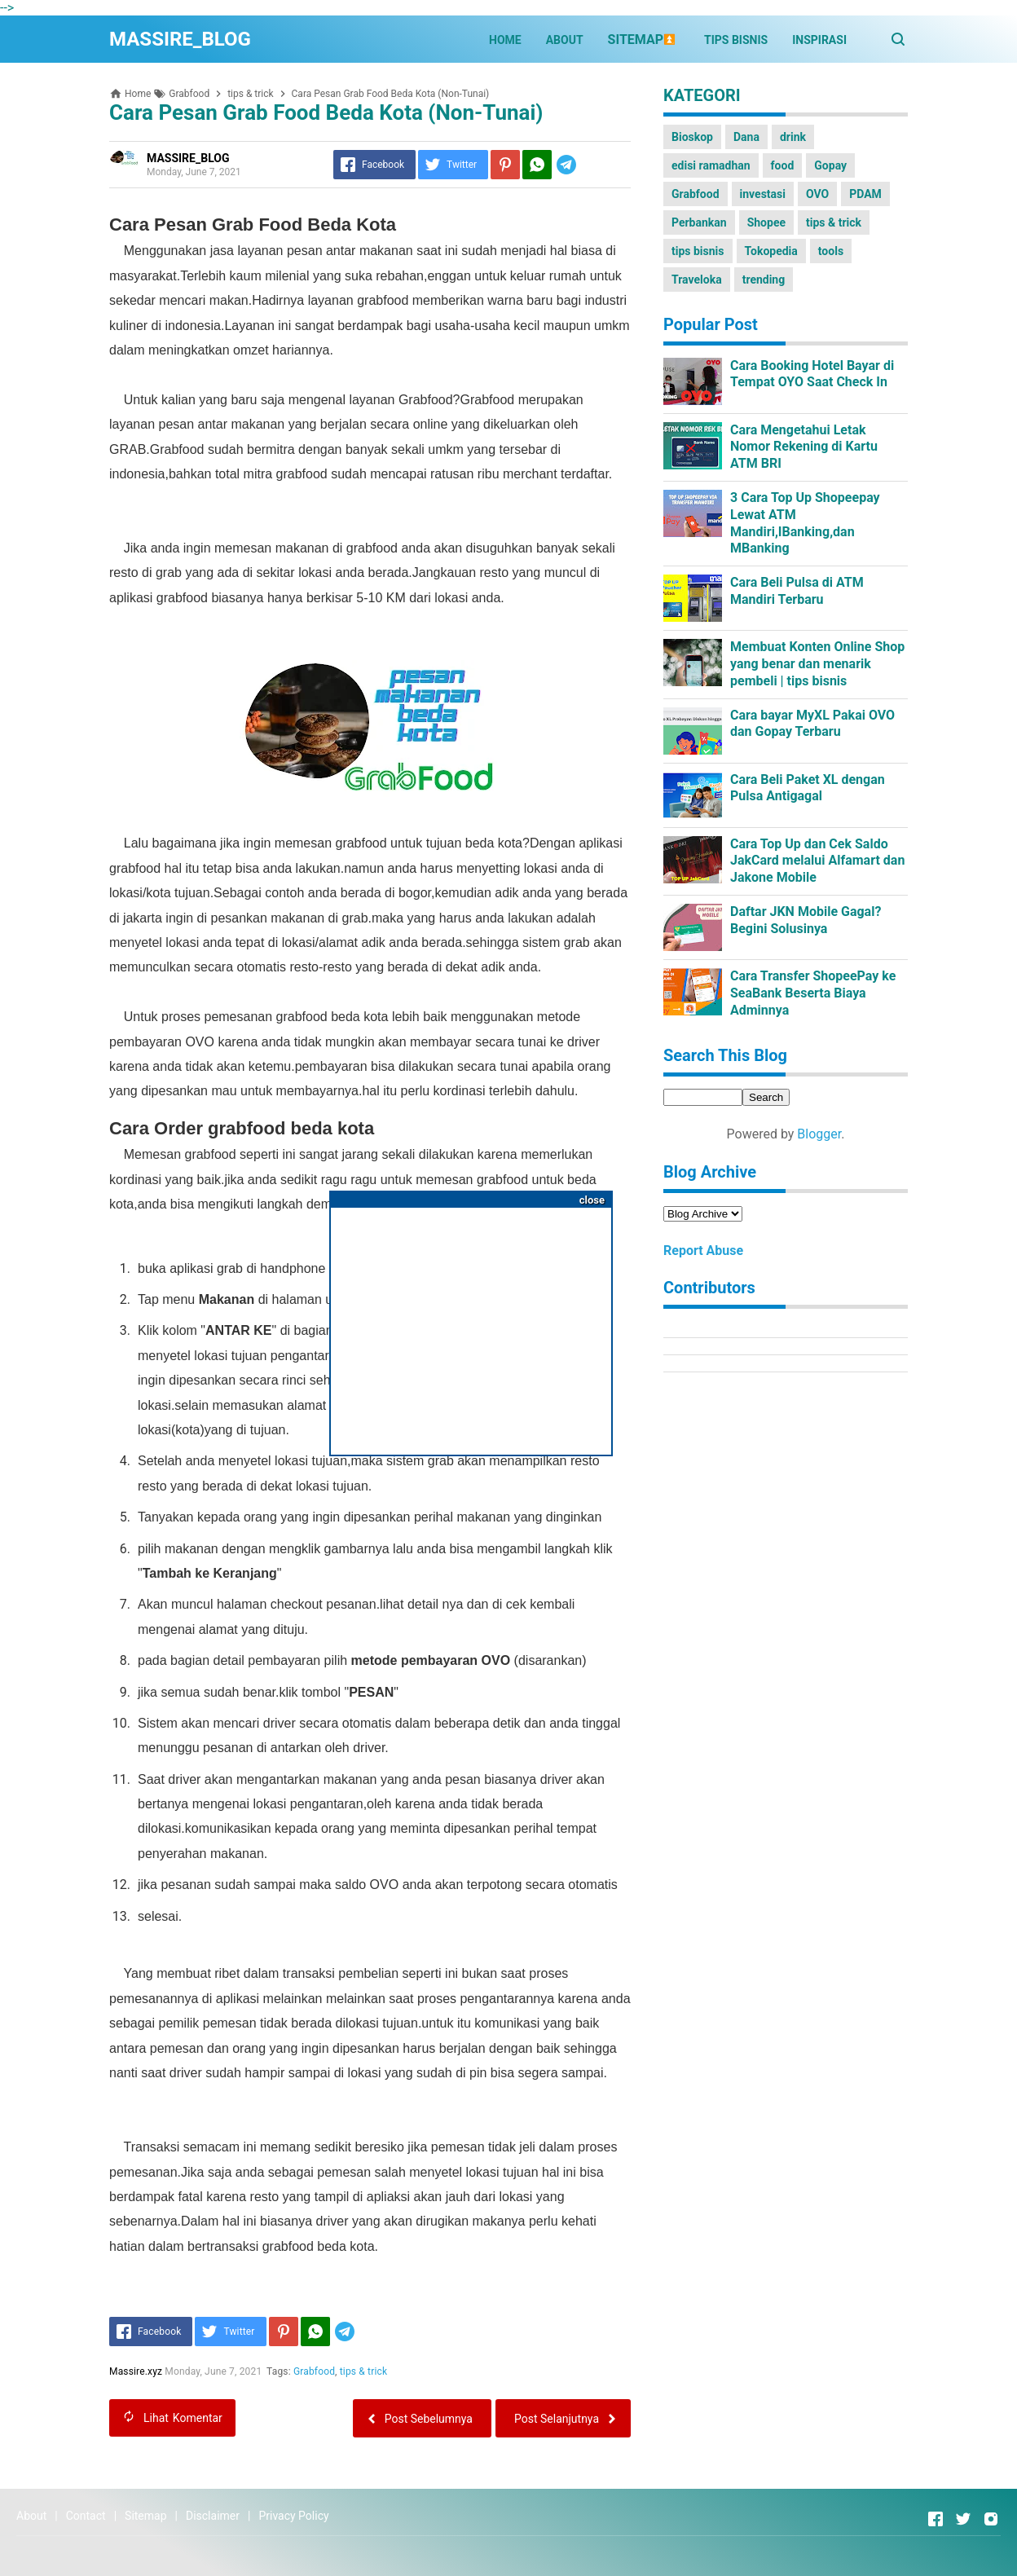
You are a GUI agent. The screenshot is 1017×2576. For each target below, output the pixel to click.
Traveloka (696, 279)
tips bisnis (697, 251)
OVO (817, 193)
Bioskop (692, 136)
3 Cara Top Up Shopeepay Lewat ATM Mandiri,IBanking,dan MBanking (805, 523)
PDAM (865, 193)
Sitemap (145, 2515)
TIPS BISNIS (736, 39)
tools (830, 251)
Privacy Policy (293, 2515)
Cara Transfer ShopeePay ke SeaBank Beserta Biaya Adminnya (813, 993)
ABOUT (564, 39)
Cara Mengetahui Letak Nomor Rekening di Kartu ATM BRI (804, 447)
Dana (746, 136)
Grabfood (314, 2371)
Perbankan (699, 222)
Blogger (819, 1134)
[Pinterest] (505, 164)
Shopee (766, 222)
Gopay (830, 165)
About (31, 2515)
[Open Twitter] (963, 2519)
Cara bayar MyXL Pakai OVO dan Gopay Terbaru (812, 723)
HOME (505, 39)
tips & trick (363, 2371)
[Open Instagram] (991, 2519)
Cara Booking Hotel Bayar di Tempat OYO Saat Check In (812, 374)
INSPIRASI (819, 39)
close (592, 1200)
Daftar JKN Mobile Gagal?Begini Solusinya (805, 920)
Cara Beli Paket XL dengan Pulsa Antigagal (807, 788)
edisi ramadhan (711, 165)
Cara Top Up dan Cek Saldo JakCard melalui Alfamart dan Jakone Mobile (817, 861)
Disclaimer (213, 2515)
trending (764, 279)
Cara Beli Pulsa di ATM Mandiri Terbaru (797, 591)
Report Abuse (703, 1250)
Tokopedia (771, 251)
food (783, 165)
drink (793, 136)
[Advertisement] (471, 1325)
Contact (86, 2515)
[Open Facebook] (935, 2519)
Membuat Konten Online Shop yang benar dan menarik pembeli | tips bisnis (817, 664)
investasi (763, 193)
